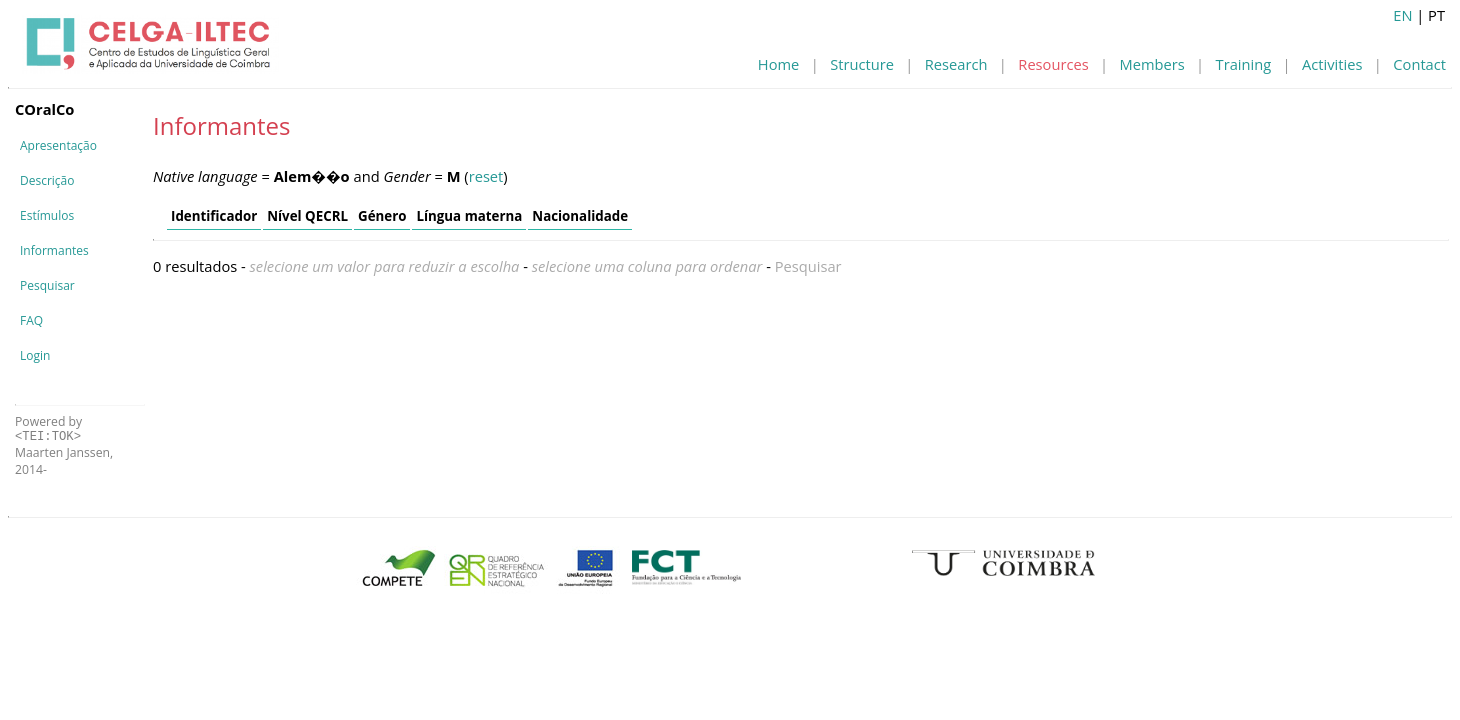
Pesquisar (47, 285)
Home (778, 64)
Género (382, 216)
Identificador (214, 216)
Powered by (48, 428)
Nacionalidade (580, 216)
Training (1244, 64)
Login (35, 355)
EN (1402, 15)
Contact (1419, 64)
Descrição (47, 180)
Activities (1332, 64)
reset (486, 176)
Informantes (54, 250)
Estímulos (47, 215)
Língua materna (469, 216)
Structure (862, 64)
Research (956, 64)
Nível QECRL (307, 216)
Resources (1053, 64)
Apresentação (58, 145)
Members (1152, 64)
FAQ (31, 320)
